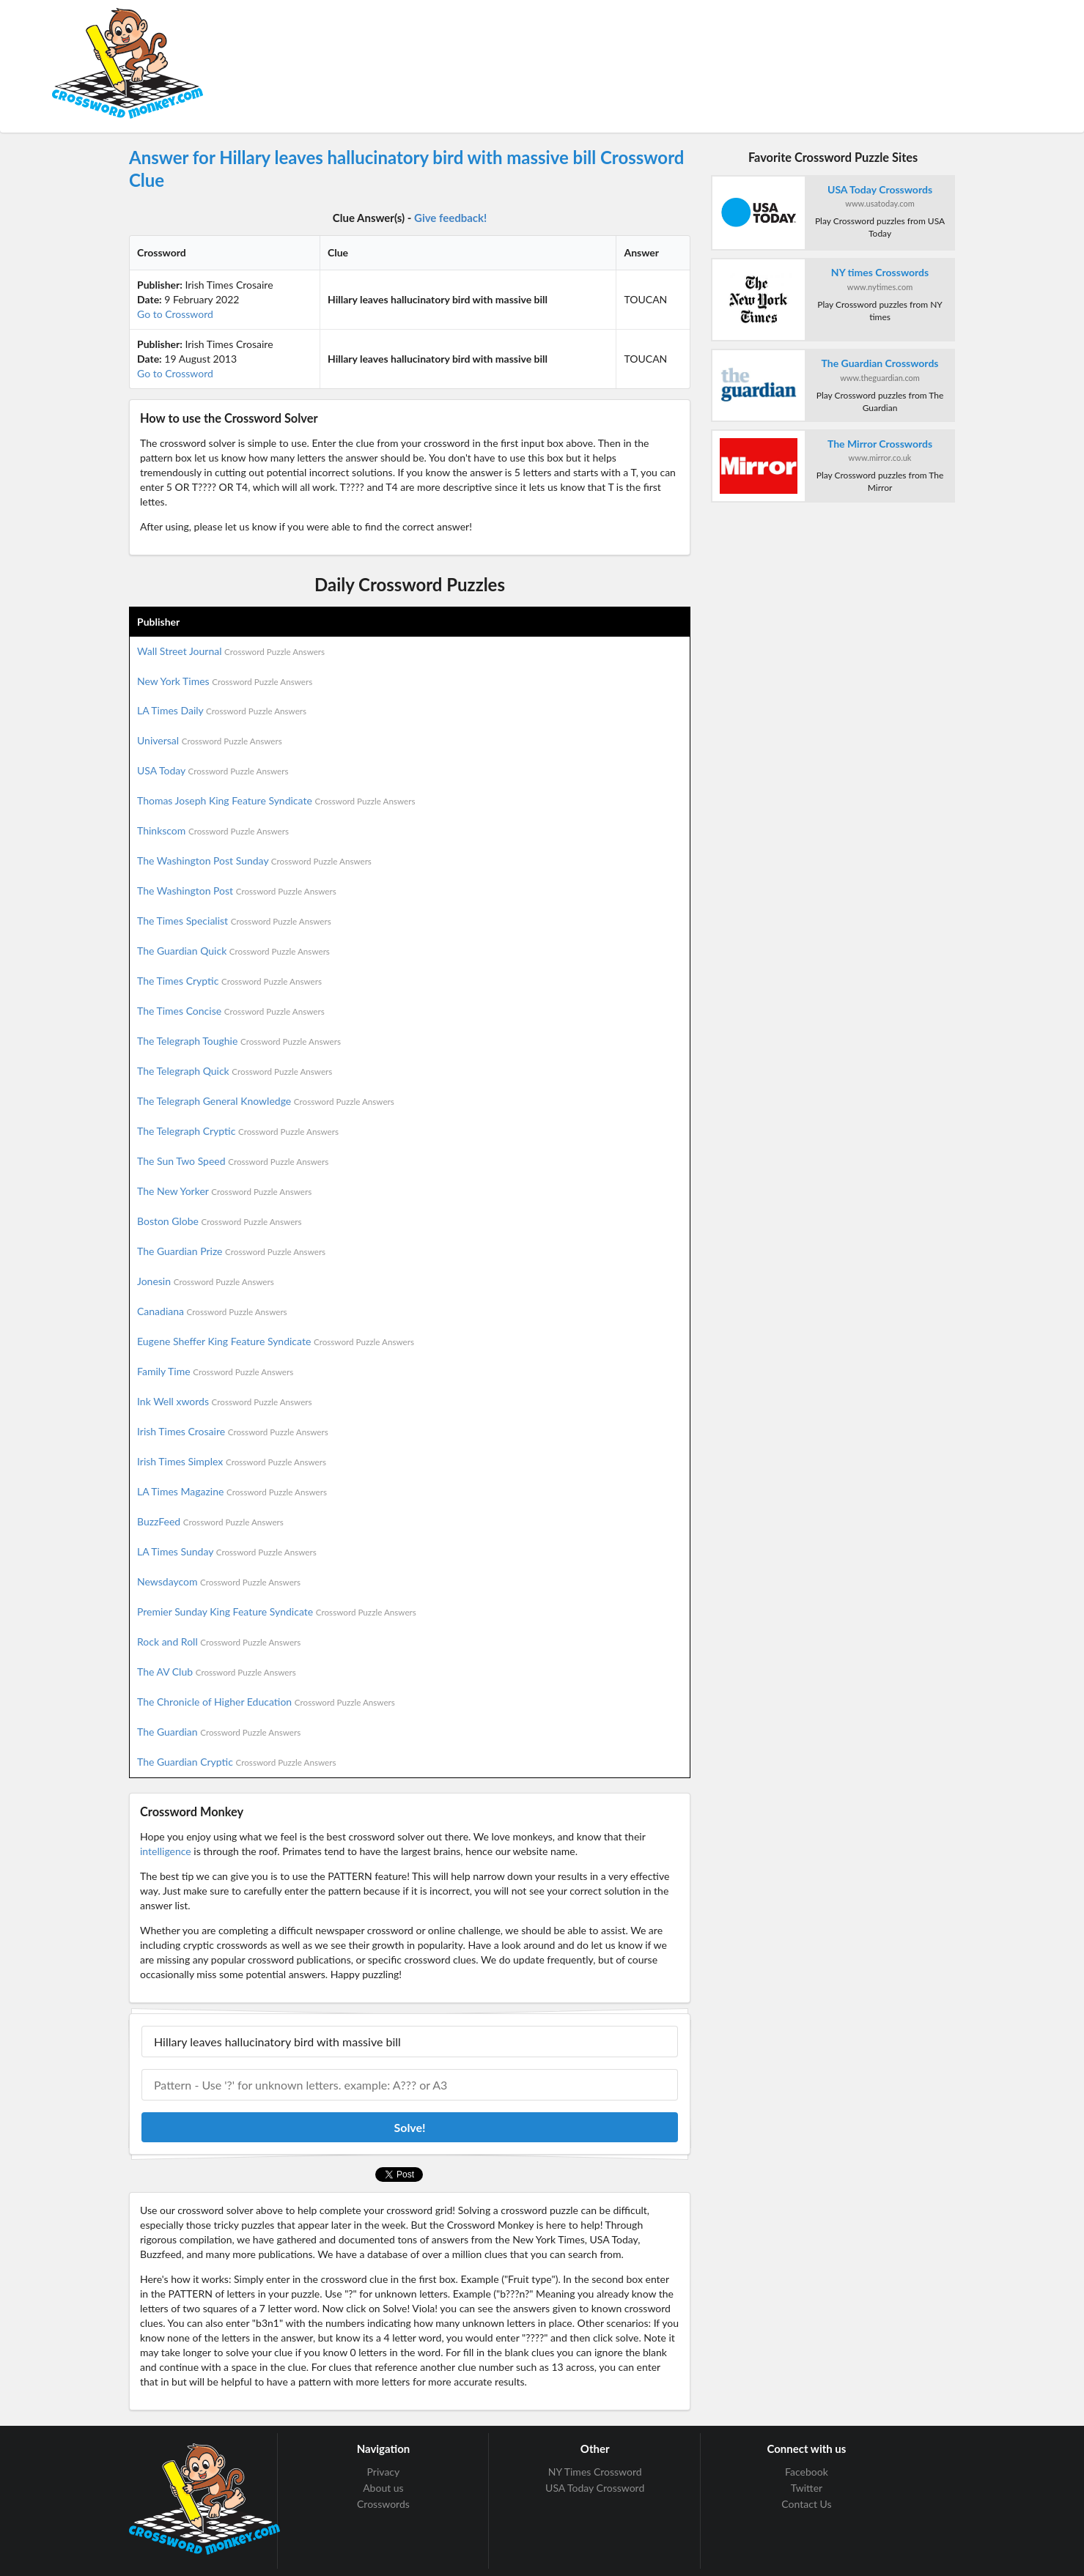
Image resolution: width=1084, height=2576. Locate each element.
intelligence (165, 1851)
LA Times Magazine (232, 1491)
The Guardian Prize (231, 1251)
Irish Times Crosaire (232, 1431)
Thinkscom (213, 830)
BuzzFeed (210, 1521)
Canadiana (212, 1311)
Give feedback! (450, 217)
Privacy (383, 2472)
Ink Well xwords (224, 1401)
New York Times (224, 681)
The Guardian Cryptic (236, 1761)
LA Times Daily (221, 710)
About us (383, 2487)
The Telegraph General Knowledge (265, 1101)
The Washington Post (236, 890)
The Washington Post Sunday (254, 860)
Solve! (409, 2127)
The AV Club (216, 1671)
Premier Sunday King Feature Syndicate (276, 1611)
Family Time (215, 1371)
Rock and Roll (219, 1641)
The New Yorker (224, 1191)
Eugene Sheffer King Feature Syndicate (275, 1341)
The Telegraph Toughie (239, 1041)
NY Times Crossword (595, 2472)
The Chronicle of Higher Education (266, 1701)
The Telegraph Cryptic (238, 1131)
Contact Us (806, 2504)
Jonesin (205, 1281)
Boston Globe (219, 1221)
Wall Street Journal (231, 651)
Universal (209, 740)
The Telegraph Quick (234, 1071)
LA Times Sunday (227, 1551)
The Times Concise (231, 1010)
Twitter (806, 2487)
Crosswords (383, 2504)
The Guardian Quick (233, 950)
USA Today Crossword (594, 2487)
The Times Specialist (234, 920)
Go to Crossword (175, 314)
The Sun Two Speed (232, 1161)
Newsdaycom (219, 1581)
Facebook (806, 2472)
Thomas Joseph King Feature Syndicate (276, 800)
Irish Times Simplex (231, 1461)
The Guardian (219, 1731)
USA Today (213, 770)
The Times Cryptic (229, 980)
